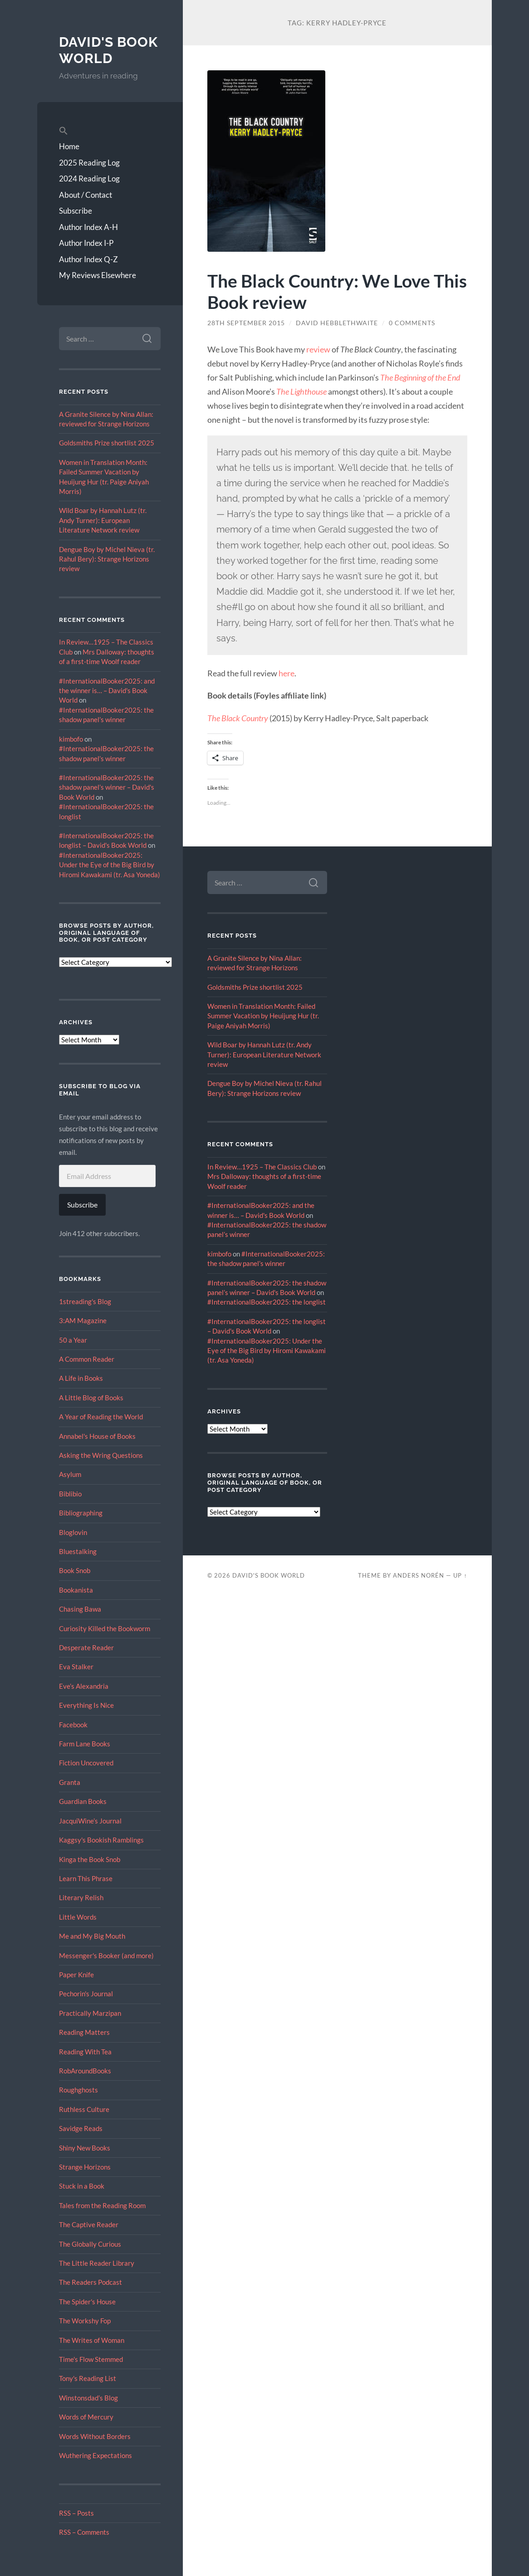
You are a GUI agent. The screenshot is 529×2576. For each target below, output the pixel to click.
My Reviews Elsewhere (97, 275)
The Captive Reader (88, 2224)
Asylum (70, 1474)
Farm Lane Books (84, 1744)
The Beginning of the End (420, 377)
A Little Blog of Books (91, 1397)
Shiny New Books (84, 2148)
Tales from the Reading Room (102, 2205)
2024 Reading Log (89, 178)
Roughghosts (78, 2090)
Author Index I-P (86, 243)
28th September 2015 (246, 323)
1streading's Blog (85, 1301)
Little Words (78, 1917)
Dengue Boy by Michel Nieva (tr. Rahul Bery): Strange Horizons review (107, 559)
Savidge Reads (81, 2128)
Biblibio (70, 1494)
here (286, 673)
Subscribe (75, 210)
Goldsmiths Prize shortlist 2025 (106, 443)
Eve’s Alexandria (83, 1686)
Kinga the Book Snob (89, 1859)
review (318, 349)
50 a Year (73, 1340)
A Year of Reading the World (101, 1417)
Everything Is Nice (86, 1705)
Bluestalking (78, 1551)
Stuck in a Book (81, 2186)
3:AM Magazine (83, 1320)
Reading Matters (84, 2032)
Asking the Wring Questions (101, 1455)
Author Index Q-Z (88, 259)
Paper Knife (76, 1974)
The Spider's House (87, 2301)
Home (69, 146)
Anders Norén (418, 1575)
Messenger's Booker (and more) (106, 1955)
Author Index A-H (88, 227)
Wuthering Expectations (95, 2455)
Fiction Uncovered (86, 1763)
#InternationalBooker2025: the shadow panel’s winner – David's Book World (106, 787)
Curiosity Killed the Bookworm (104, 1628)
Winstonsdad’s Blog (88, 2398)
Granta (69, 1782)
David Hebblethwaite (337, 323)
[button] (110, 131)
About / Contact (85, 195)
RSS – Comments (84, 2532)
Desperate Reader (86, 1647)
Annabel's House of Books (97, 1436)
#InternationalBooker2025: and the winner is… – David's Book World (107, 690)
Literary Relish (81, 1897)
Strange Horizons (85, 2167)
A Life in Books (81, 1378)
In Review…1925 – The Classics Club (262, 1167)
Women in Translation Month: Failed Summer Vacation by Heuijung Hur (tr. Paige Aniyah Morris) (263, 1016)
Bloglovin (73, 1532)
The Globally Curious (90, 2244)
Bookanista (76, 1590)
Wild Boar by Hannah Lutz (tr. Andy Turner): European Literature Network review (103, 520)
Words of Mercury (86, 2417)
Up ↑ (460, 1575)
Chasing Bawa (80, 1609)
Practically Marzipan (90, 2013)
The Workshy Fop (85, 2321)
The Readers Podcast (90, 2282)
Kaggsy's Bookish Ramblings (101, 1840)
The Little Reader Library (96, 2263)
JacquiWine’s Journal (90, 1821)
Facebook (73, 1725)
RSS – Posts (76, 2513)
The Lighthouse (301, 391)
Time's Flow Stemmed (91, 2359)
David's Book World (108, 50)
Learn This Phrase (86, 1878)
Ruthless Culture (84, 2109)
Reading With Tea (85, 2052)
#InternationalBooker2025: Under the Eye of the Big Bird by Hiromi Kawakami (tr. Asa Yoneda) (109, 865)
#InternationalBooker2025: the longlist (266, 1302)
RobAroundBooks (85, 2071)
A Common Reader (86, 1359)
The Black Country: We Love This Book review (337, 291)
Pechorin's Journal (86, 1993)
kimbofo (71, 739)
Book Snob (74, 1570)
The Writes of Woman (91, 2340)
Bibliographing (81, 1513)
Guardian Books (83, 1801)
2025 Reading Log (89, 162)
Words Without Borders (95, 2436)
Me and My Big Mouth (92, 1936)
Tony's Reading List (87, 2378)
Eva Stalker (76, 1666)
